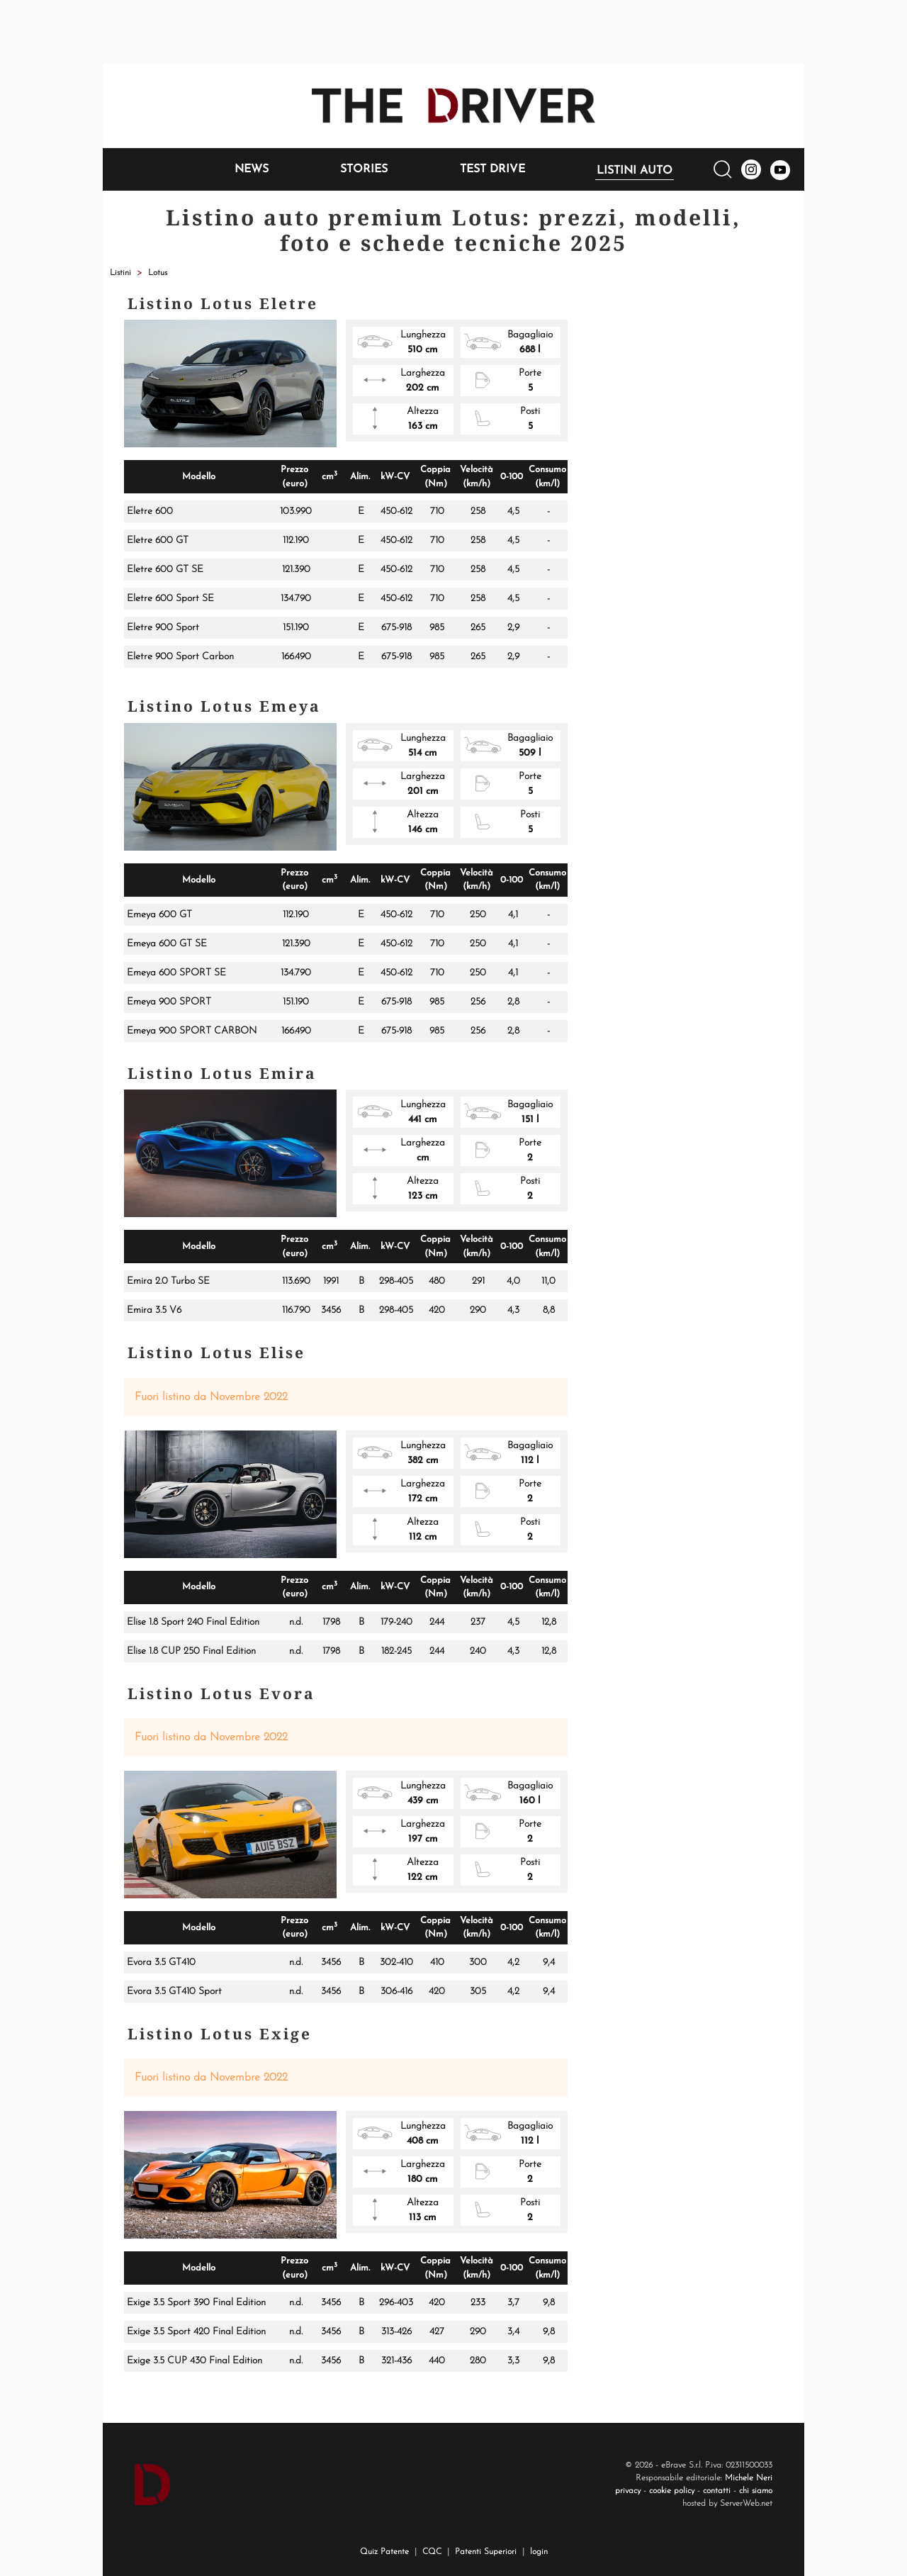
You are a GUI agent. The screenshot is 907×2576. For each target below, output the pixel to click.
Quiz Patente (384, 2552)
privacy (628, 2491)
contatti (717, 2491)
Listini (120, 273)
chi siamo (755, 2491)
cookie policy (671, 2491)
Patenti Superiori (486, 2552)
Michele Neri (748, 2478)
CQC (431, 2552)
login (539, 2552)
